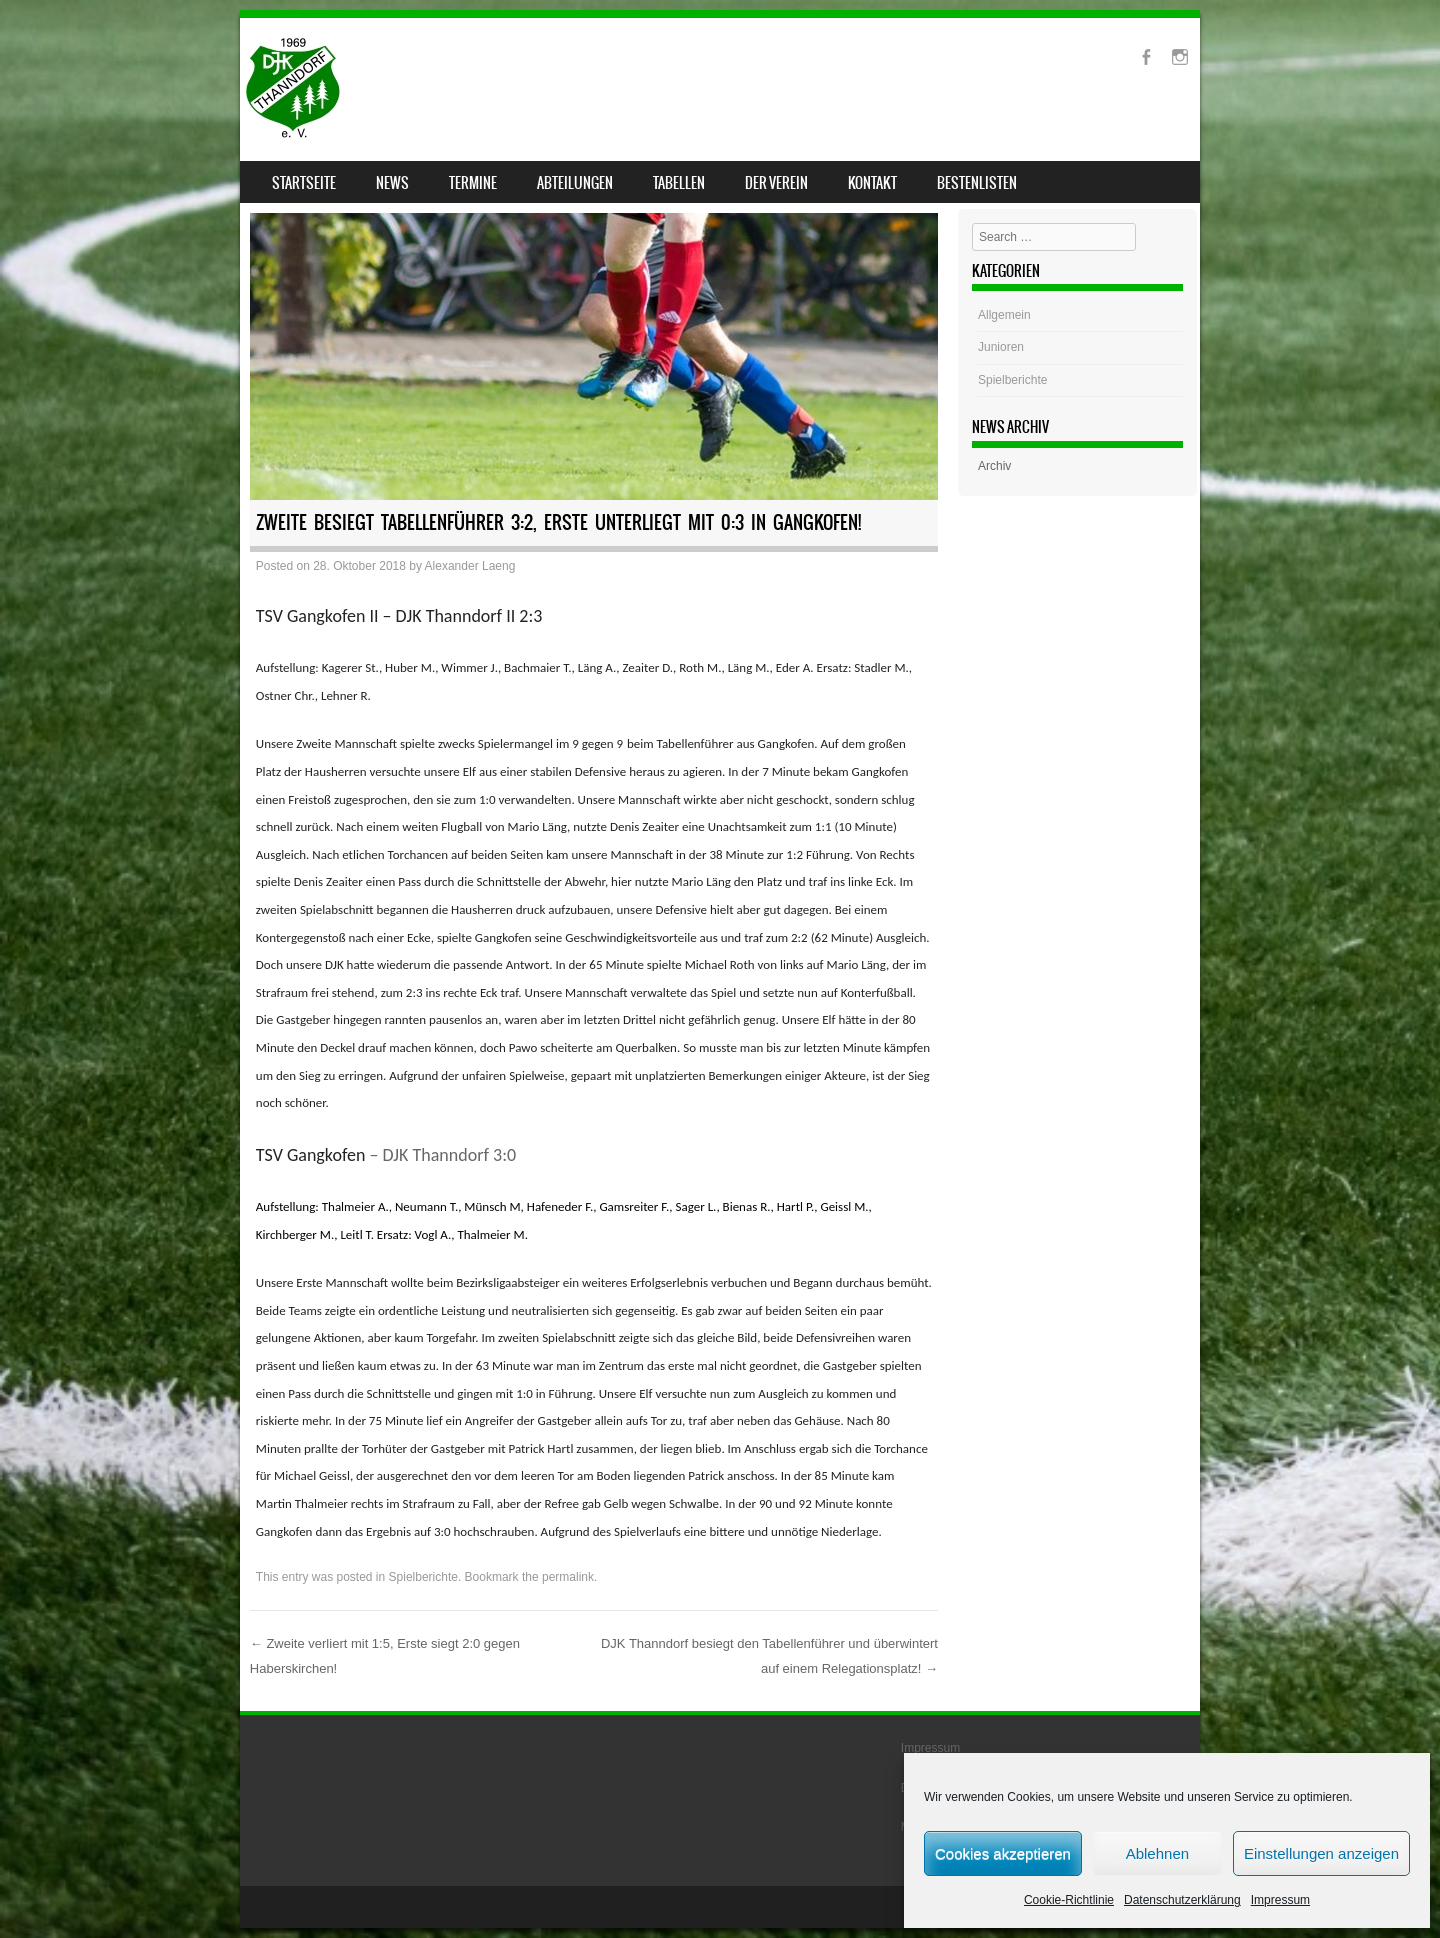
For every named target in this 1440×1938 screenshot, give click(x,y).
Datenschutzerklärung (1182, 1900)
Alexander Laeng (470, 566)
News (392, 183)
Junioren (1001, 347)
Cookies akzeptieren (1003, 1853)
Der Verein (776, 183)
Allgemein (1004, 315)
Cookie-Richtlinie (1069, 1900)
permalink (568, 1577)
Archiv (994, 466)
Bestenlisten (977, 183)
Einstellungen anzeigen (1321, 1853)
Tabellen (679, 183)
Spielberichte (423, 1577)
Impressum (1280, 1900)
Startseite (304, 183)
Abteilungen (575, 183)
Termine (473, 183)
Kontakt (872, 183)
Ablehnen (1157, 1853)
